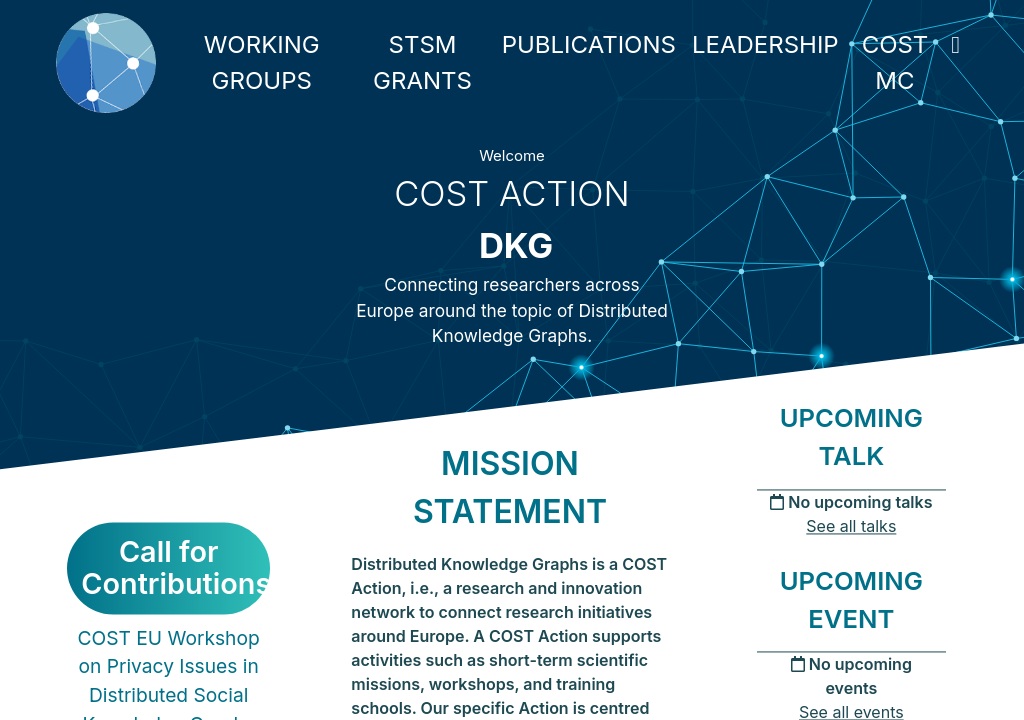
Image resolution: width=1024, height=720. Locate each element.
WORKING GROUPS (262, 62)
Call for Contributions (175, 568)
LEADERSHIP (765, 44)
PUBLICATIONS (589, 44)
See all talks (851, 526)
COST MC (895, 62)
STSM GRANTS (422, 62)
